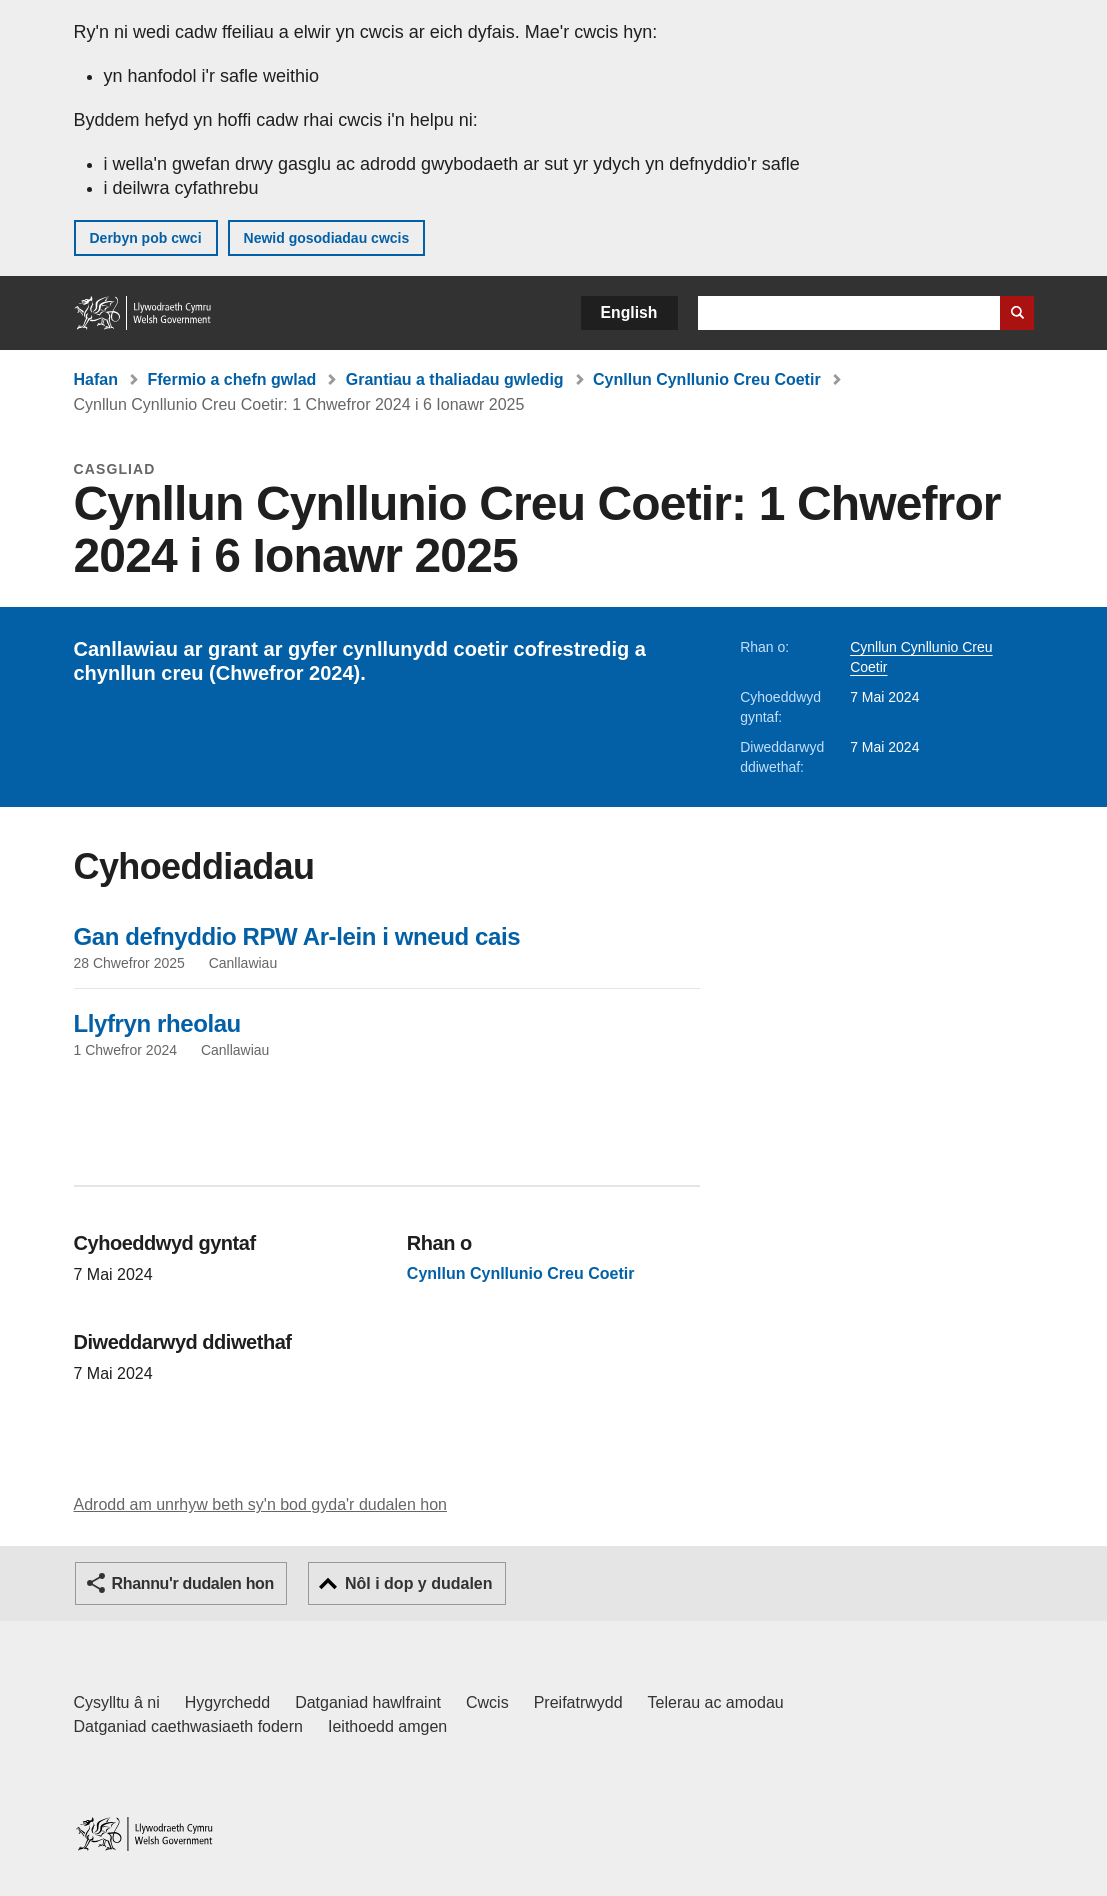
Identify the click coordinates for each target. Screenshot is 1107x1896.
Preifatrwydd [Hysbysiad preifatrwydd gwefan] (578, 1702)
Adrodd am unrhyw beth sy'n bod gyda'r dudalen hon (260, 1504)
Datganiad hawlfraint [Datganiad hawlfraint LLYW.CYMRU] (368, 1702)
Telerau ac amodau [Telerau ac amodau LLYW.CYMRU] (716, 1702)
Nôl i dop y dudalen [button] (419, 1583)
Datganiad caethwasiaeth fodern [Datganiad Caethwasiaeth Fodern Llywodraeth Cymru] (189, 1726)
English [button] (629, 312)
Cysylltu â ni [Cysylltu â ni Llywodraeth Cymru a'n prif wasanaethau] (117, 1702)
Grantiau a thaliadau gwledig (455, 379)
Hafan (96, 379)
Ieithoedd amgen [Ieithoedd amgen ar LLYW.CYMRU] (387, 1726)
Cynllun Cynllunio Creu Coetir (707, 379)
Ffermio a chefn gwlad (231, 379)
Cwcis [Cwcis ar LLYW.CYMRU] (487, 1702)
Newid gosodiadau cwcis (327, 238)
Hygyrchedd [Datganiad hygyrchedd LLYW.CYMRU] (227, 1702)
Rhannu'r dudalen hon (193, 1583)
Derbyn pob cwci (146, 238)
